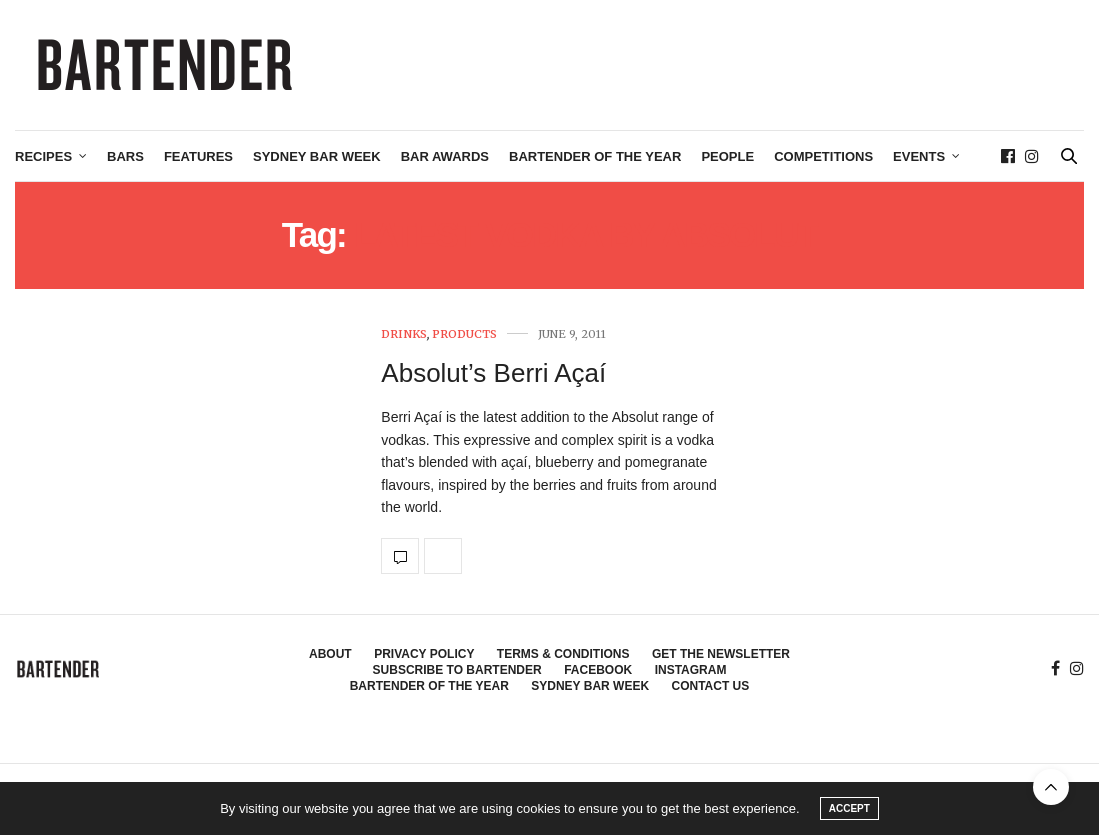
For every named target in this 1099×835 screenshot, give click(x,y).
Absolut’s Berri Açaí (493, 373)
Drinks (404, 334)
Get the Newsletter (721, 654)
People (727, 156)
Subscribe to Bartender (457, 670)
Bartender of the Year (595, 156)
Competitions (823, 156)
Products (464, 334)
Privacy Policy (424, 654)
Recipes (43, 156)
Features (198, 156)
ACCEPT (849, 808)
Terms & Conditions (563, 654)
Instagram (691, 670)
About (330, 654)
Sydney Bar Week (317, 156)
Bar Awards (445, 156)
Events (919, 156)
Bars (125, 156)
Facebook (598, 670)
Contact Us (711, 686)
